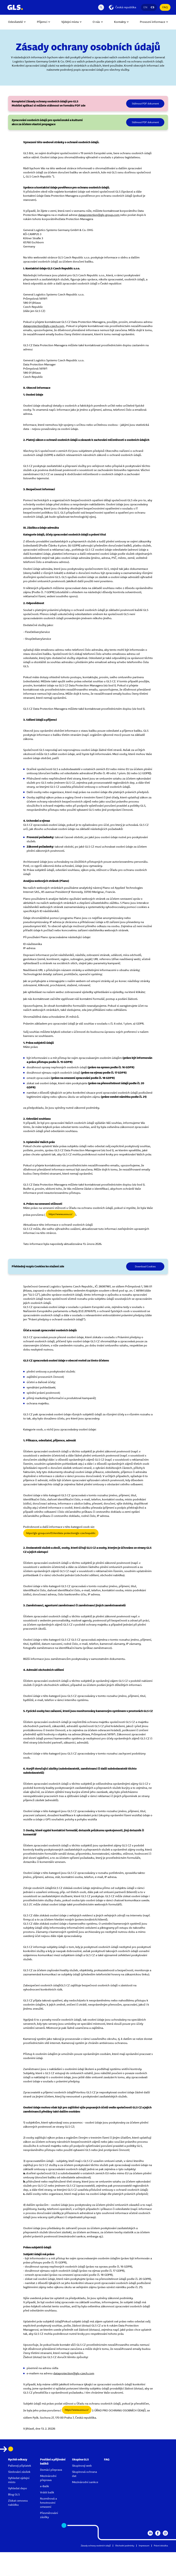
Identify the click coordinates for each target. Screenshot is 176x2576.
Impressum (144, 2569)
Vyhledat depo (17, 2512)
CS (152, 7)
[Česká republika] (122, 7)
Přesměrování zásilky (49, 2539)
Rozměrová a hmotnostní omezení (48, 2526)
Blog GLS (14, 2518)
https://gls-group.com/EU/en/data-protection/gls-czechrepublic (61, 1556)
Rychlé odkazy (17, 2483)
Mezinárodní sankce (85, 2506)
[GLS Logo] (15, 7)
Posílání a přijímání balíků (52, 2485)
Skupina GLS (80, 2483)
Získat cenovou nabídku (18, 2526)
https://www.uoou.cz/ (60, 1231)
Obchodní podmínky (124, 2569)
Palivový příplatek (19, 2489)
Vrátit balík (47, 2516)
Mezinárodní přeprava (48, 2502)
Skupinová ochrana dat (84, 2498)
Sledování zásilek (19, 2495)
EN (145, 7)
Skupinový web (82, 2489)
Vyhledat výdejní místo (18, 2504)
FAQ (165, 7)
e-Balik (44, 2510)
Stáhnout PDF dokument (142, 108)
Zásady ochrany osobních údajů (96, 2569)
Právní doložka (161, 2569)
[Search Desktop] (101, 7)
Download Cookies (142, 1287)
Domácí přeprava (51, 2493)
